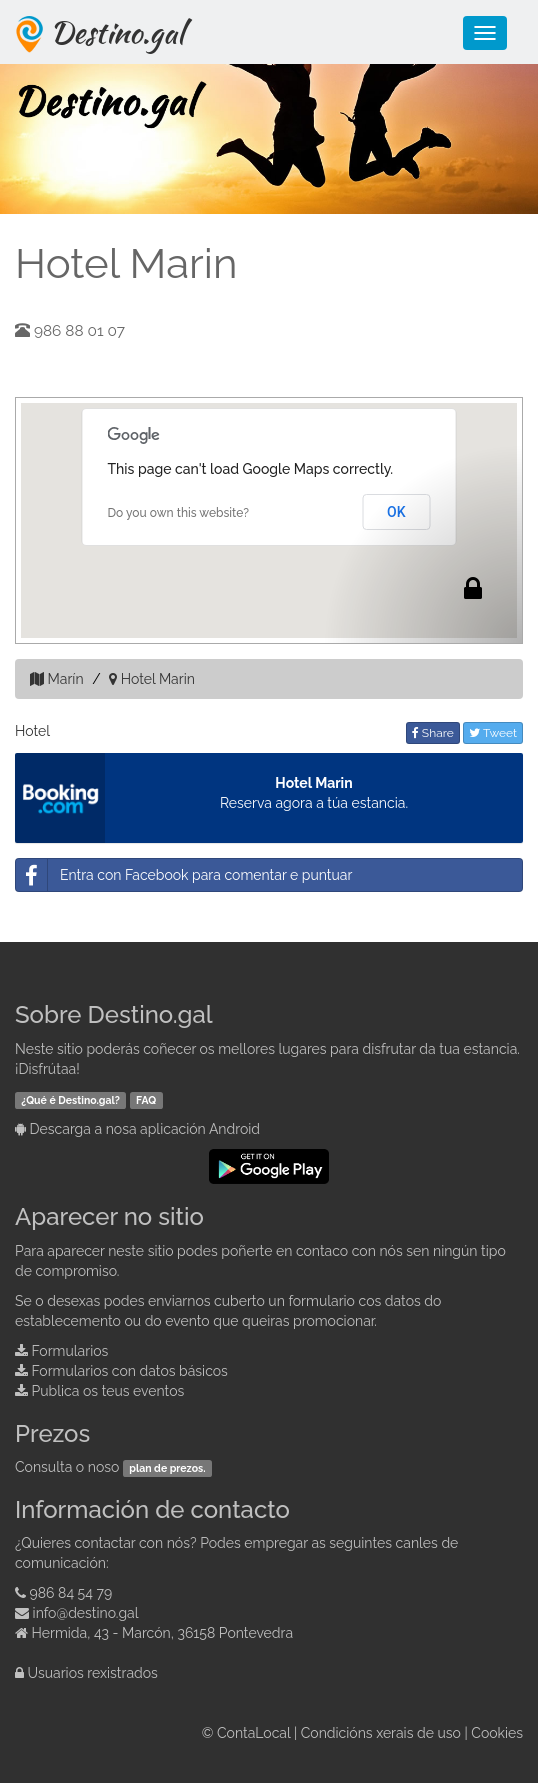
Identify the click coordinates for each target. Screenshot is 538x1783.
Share (433, 733)
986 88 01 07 (79, 331)
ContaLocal (253, 1733)
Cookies (497, 1733)
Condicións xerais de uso (381, 1733)
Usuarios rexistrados (93, 1673)
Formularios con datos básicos (130, 1371)
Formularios (70, 1351)
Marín (66, 679)
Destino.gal (117, 32)
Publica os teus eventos (108, 1391)
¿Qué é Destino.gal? (70, 1100)
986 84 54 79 (71, 1593)
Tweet (493, 733)
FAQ (146, 1100)
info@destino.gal (86, 1613)
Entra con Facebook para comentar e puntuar (184, 875)
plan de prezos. (167, 1468)
